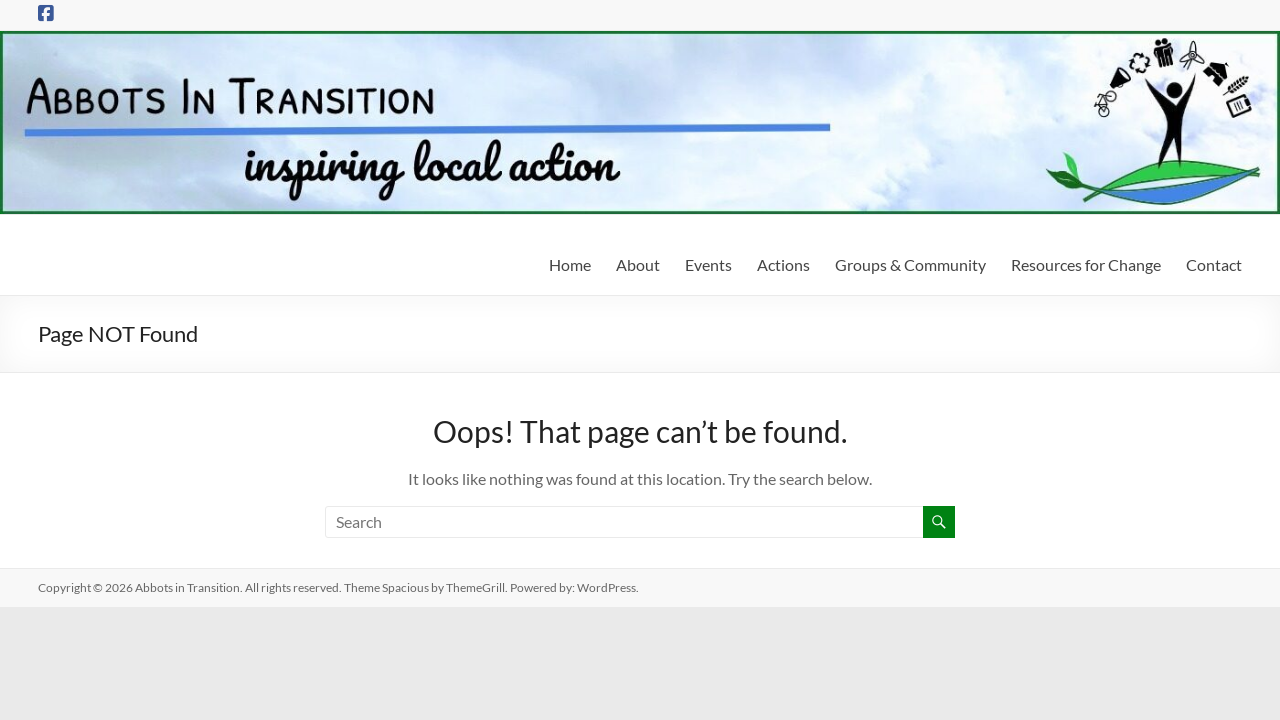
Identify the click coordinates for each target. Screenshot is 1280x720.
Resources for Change (1086, 264)
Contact (1214, 264)
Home (570, 264)
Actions (783, 264)
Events (708, 264)
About (638, 264)
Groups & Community (910, 264)
